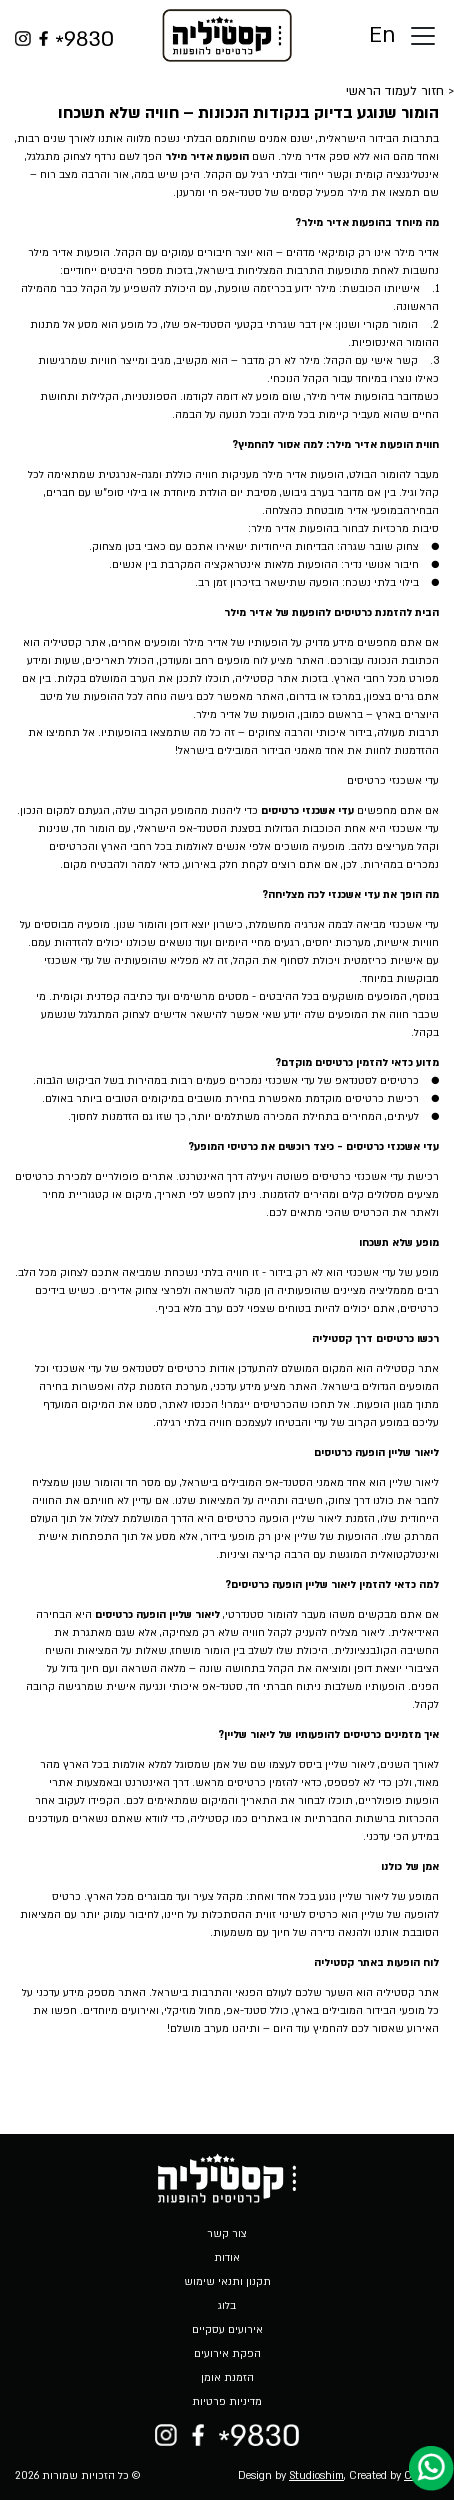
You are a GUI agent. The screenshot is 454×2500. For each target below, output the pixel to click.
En (382, 35)
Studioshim (316, 2476)
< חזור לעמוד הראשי (400, 91)
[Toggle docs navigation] (423, 36)
